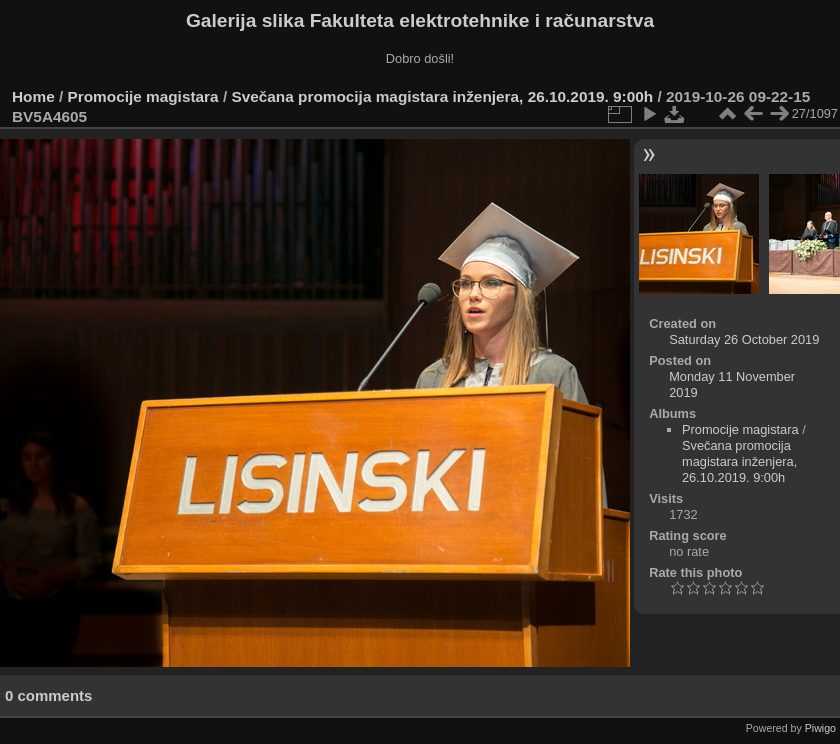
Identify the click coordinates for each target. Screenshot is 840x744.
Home (33, 96)
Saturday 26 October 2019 (744, 339)
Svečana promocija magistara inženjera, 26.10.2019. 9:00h (442, 96)
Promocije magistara (143, 96)
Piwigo (820, 728)
